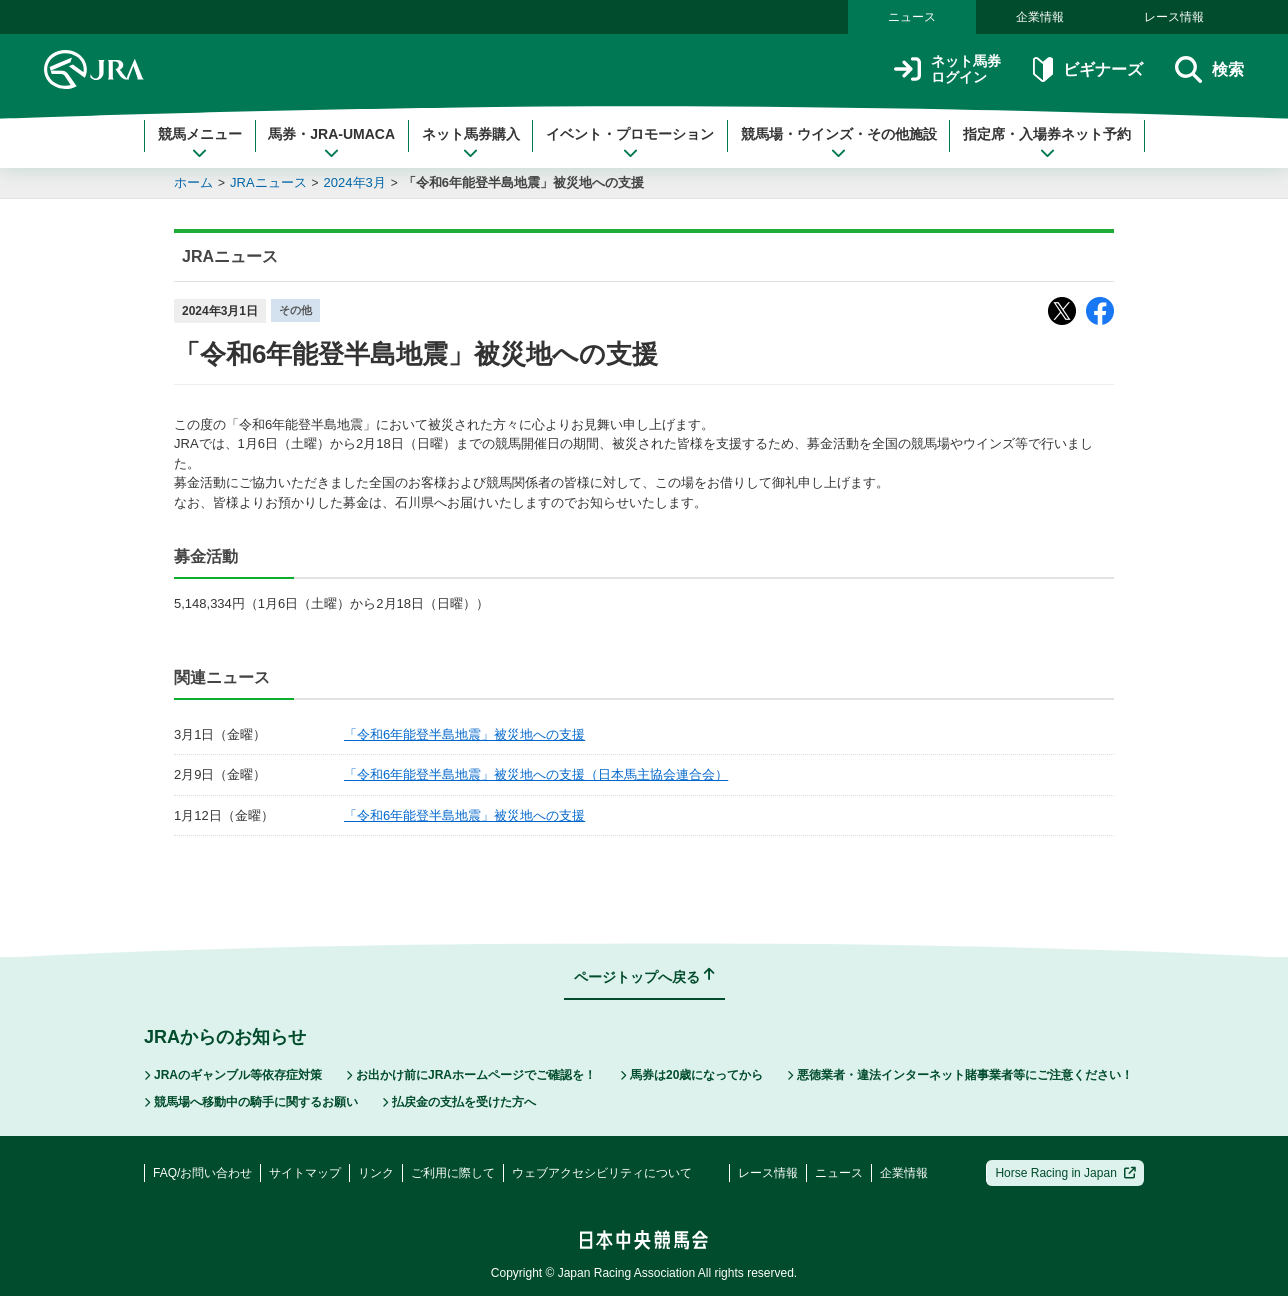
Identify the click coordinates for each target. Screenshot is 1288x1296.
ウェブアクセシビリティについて (602, 1173)
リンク (376, 1173)
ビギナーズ (1087, 69)
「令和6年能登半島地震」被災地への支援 (523, 182)
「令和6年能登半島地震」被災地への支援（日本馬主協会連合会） (536, 774)
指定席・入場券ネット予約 (1047, 143)
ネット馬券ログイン (947, 69)
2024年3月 (355, 182)
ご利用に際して (453, 1173)
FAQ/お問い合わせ (202, 1173)
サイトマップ (305, 1173)
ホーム (193, 182)
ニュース (912, 17)
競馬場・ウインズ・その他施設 (839, 143)
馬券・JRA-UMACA (331, 143)
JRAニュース (268, 182)
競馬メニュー (200, 143)
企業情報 (1040, 17)
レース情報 (1174, 17)
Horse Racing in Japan (1065, 1173)
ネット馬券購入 (471, 143)
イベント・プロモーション (630, 143)
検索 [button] (1209, 69)
